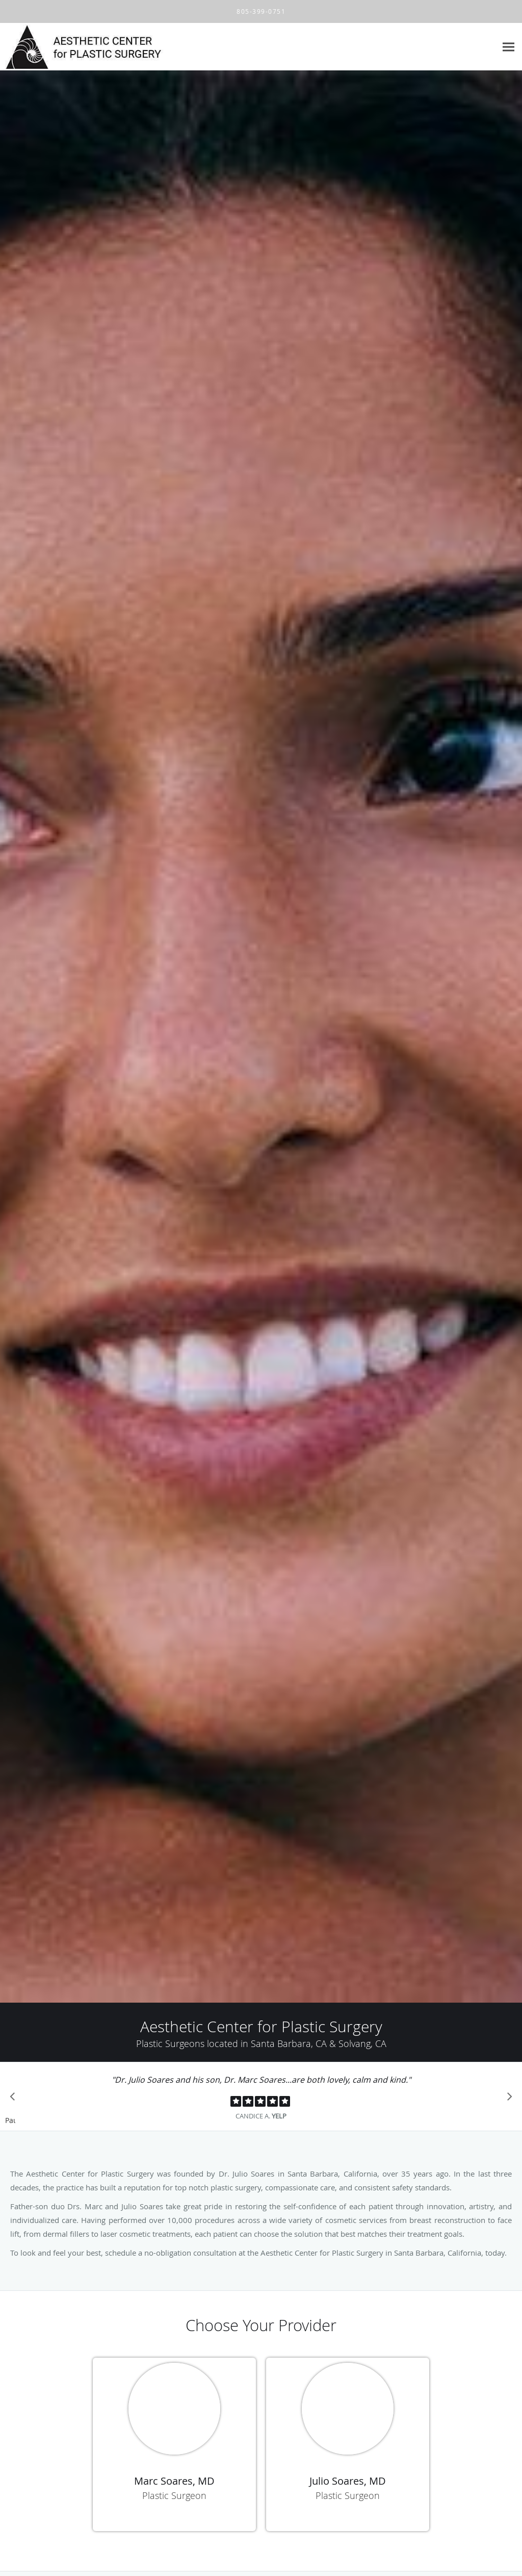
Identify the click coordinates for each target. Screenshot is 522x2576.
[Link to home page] (114, 46)
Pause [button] (10, 2121)
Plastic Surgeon (174, 2495)
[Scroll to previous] (15, 2099)
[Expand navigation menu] (508, 47)
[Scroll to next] (507, 2099)
